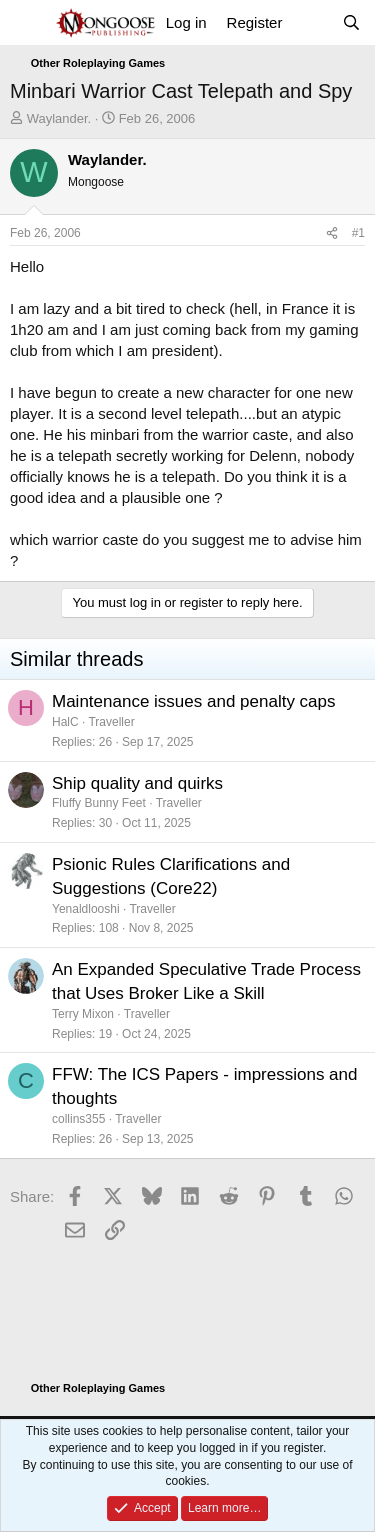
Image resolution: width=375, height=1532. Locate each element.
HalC (65, 722)
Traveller (111, 722)
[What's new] (311, 22)
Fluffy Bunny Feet (99, 803)
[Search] (351, 22)
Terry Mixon (83, 1014)
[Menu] (27, 23)
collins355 (78, 1119)
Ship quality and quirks (137, 783)
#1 (358, 233)
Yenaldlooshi (86, 909)
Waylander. (59, 118)
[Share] (332, 233)
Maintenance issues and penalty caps (194, 701)
